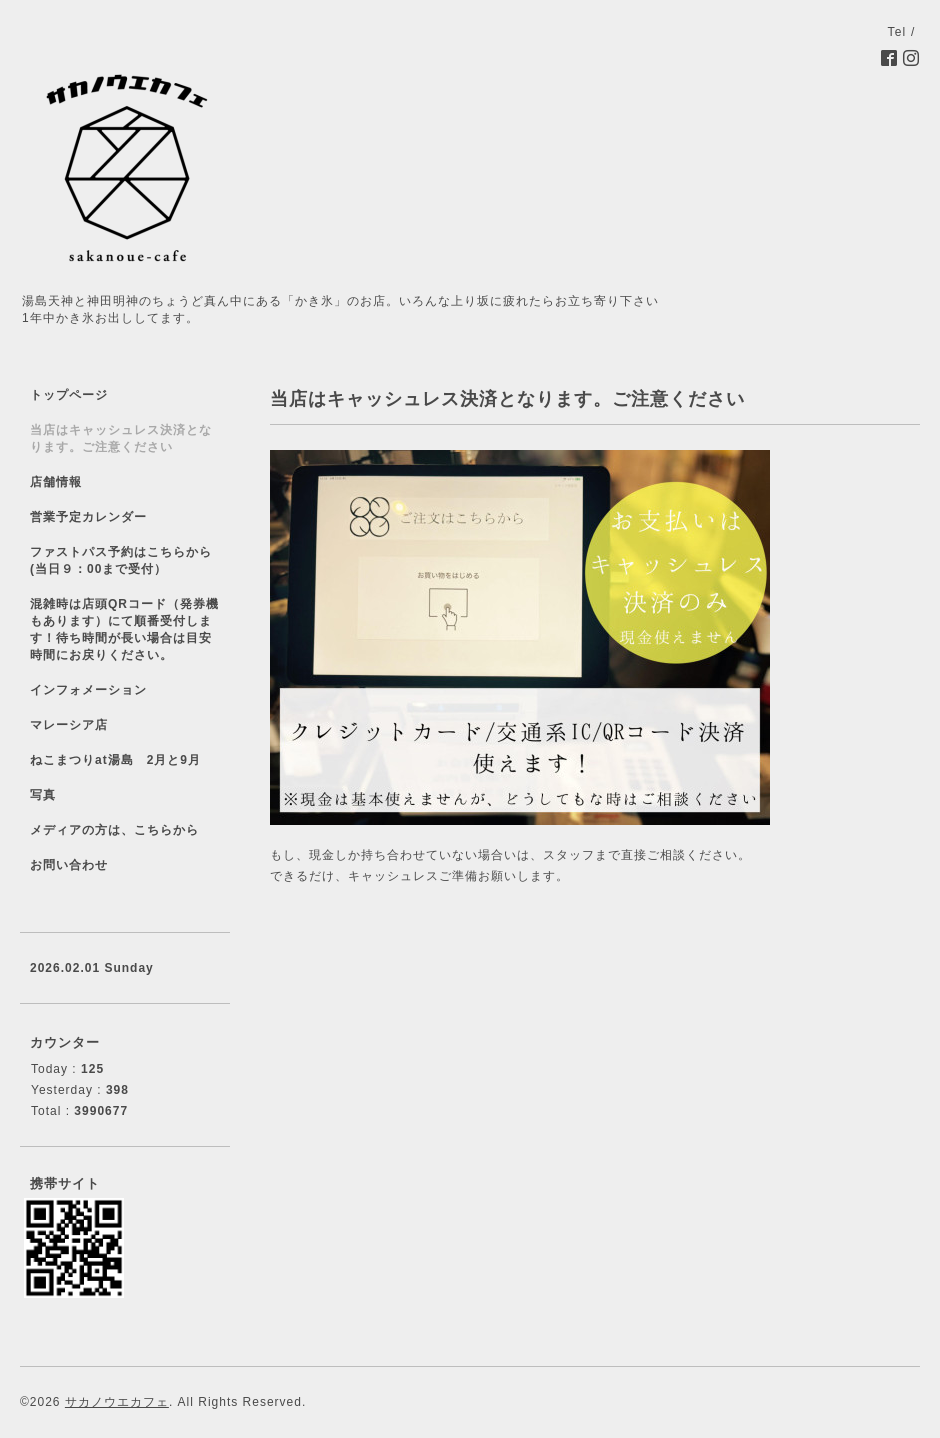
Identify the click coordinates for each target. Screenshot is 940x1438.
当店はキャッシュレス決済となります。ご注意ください (121, 438)
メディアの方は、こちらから (114, 830)
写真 (43, 795)
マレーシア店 (69, 725)
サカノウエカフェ (117, 1402)
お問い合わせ (69, 865)
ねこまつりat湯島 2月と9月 (115, 760)
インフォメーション (88, 690)
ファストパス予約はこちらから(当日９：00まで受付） (121, 560)
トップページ (69, 395)
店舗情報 (56, 482)
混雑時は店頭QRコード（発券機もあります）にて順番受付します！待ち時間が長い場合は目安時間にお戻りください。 (124, 629)
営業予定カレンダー (88, 517)
